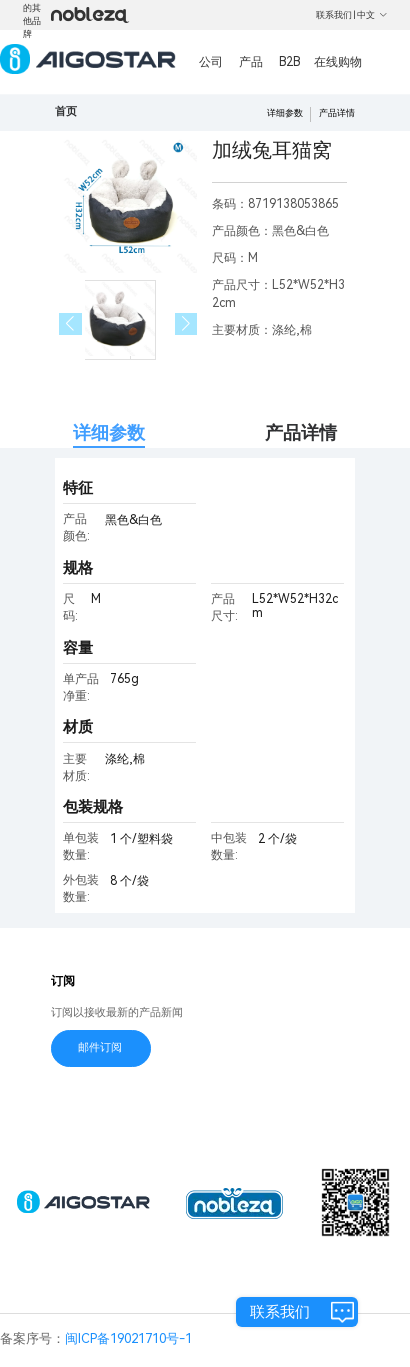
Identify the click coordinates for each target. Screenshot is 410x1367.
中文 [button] (372, 15)
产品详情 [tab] (301, 432)
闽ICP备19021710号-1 (128, 1338)
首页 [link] (66, 111)
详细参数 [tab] (109, 432)
